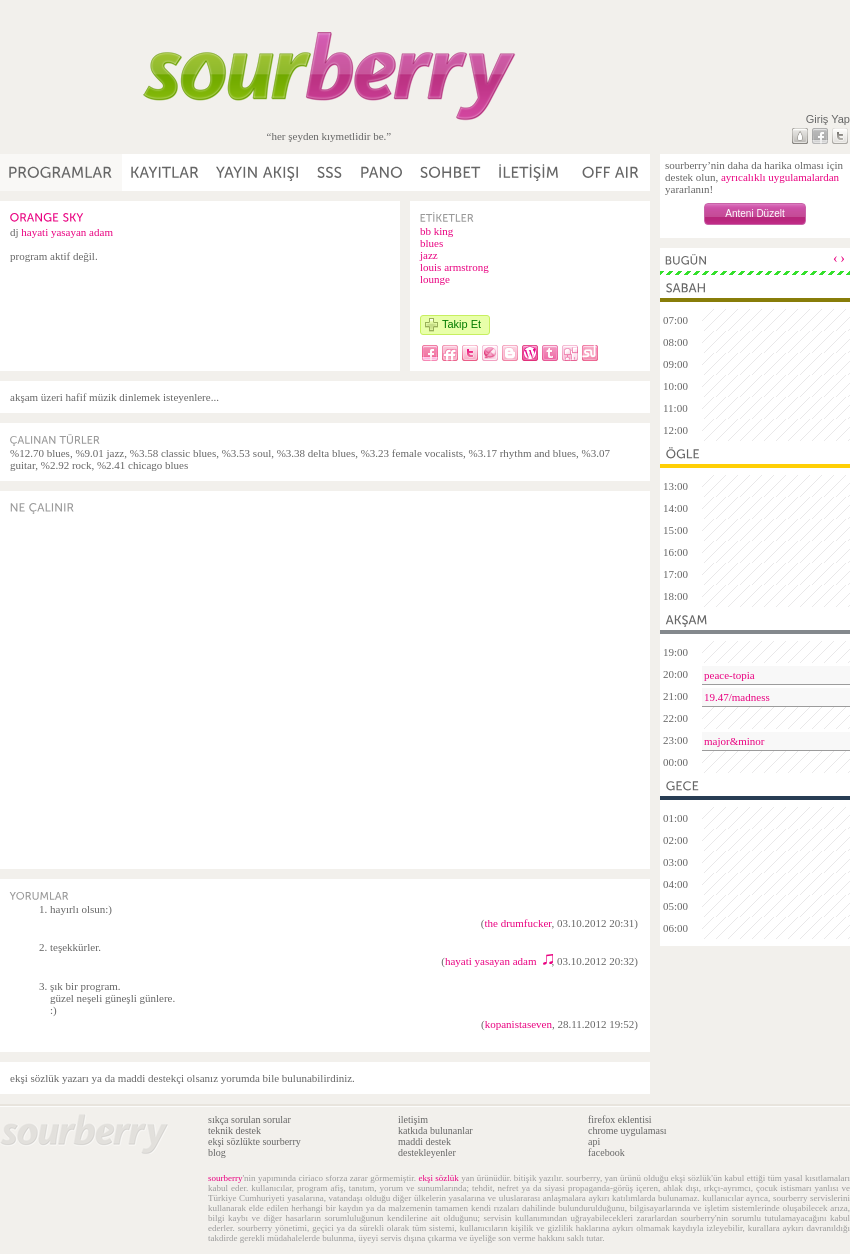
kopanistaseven (518, 1024)
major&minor (734, 741)
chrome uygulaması (627, 1130)
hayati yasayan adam (67, 232)
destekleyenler (427, 1152)
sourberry (225, 1178)
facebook (606, 1152)
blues (431, 243)
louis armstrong (454, 267)
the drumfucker (517, 923)
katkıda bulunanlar (435, 1130)
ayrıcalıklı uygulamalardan (780, 177)
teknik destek (234, 1130)
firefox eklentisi (620, 1119)
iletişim (413, 1119)
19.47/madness (737, 697)
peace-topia (729, 675)
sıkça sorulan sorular (249, 1119)
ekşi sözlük (438, 1178)
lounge (435, 279)
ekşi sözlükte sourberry (254, 1141)
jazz (429, 255)
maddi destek (424, 1141)
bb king (436, 231)
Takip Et (461, 324)
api (594, 1141)
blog (217, 1152)
